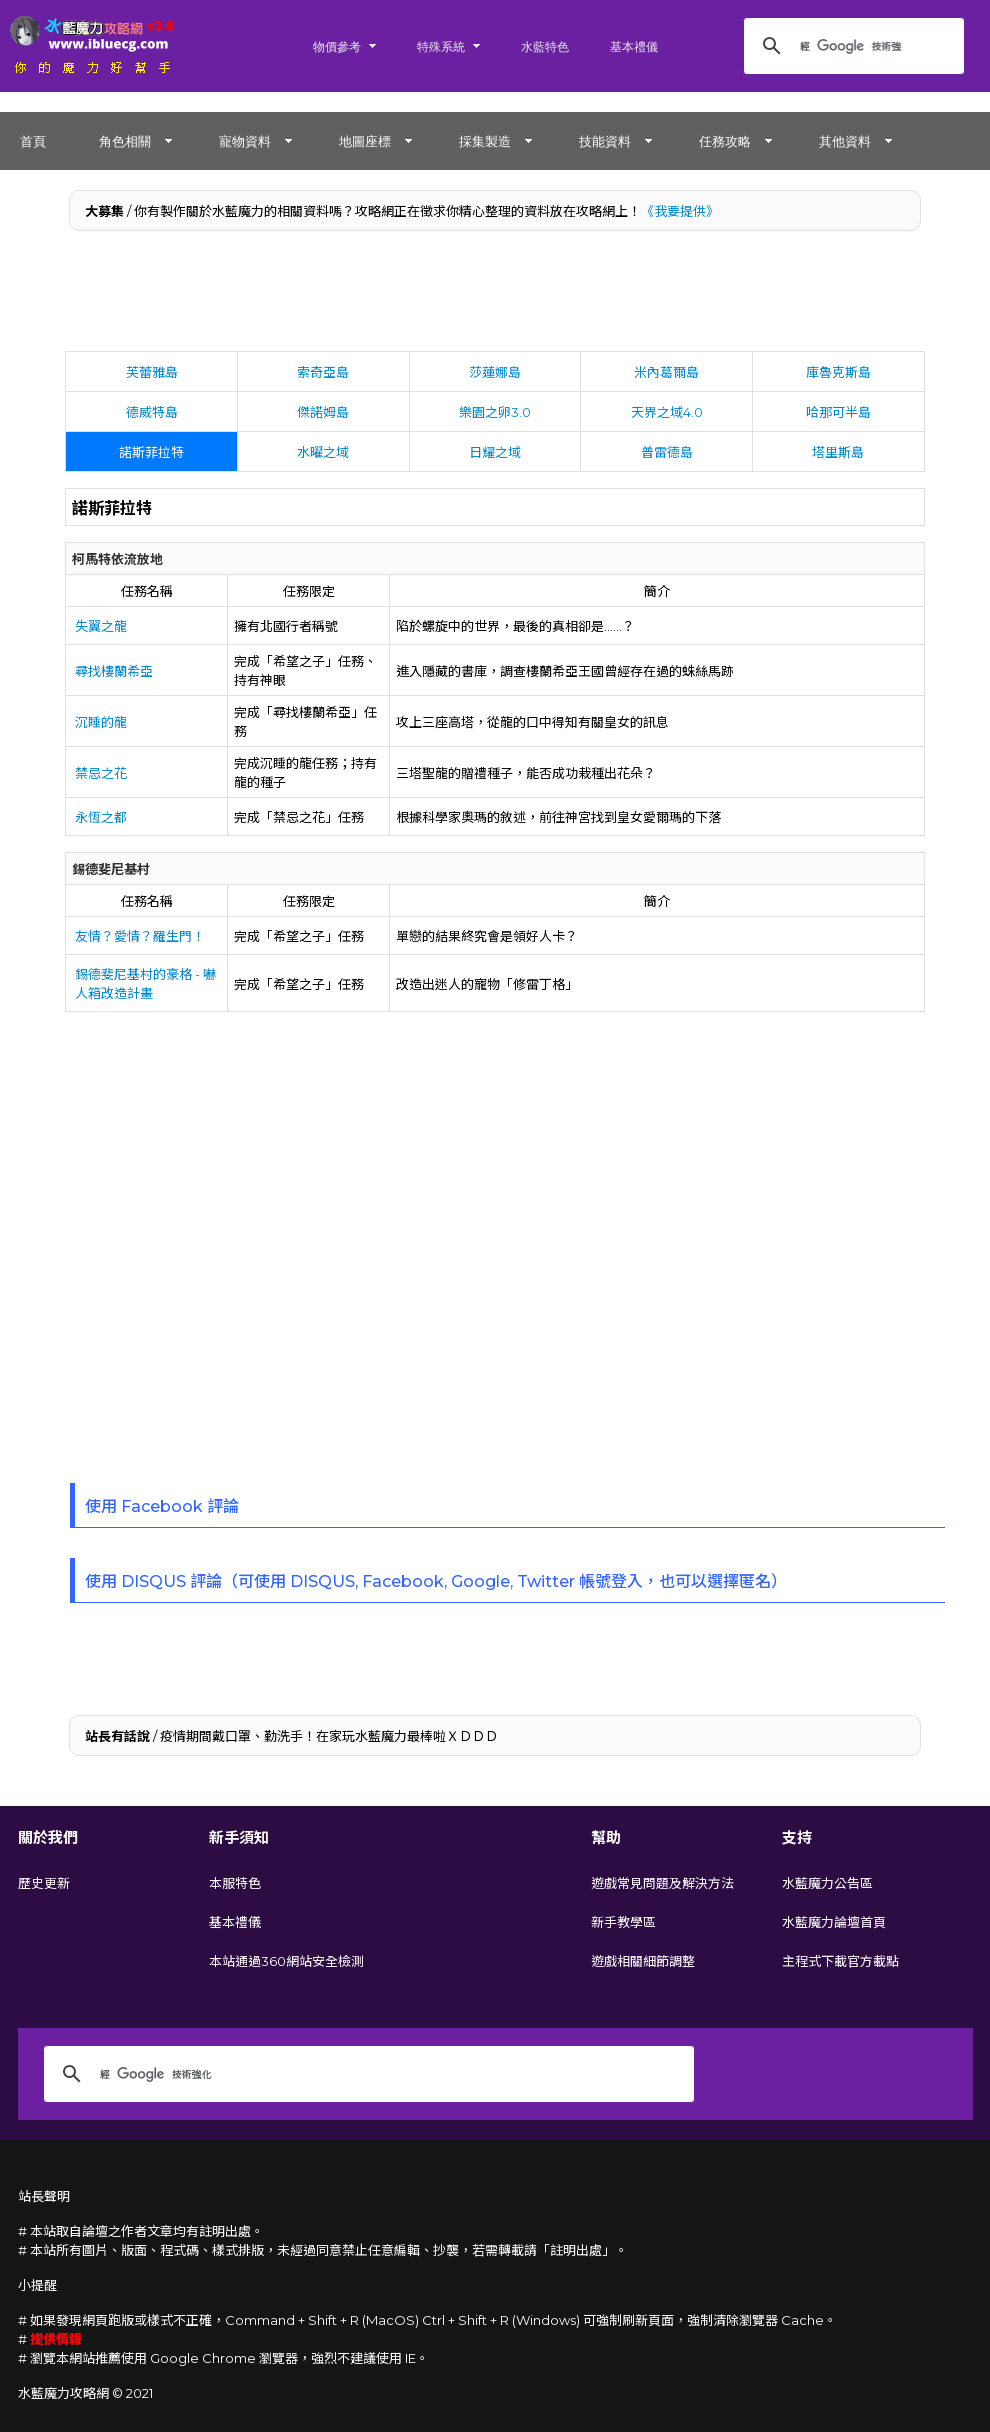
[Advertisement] (495, 296)
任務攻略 (725, 141)
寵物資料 (245, 141)
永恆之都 (101, 817)
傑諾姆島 (323, 412)
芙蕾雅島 (152, 372)
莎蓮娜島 (495, 372)
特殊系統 (441, 46)
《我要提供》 (680, 211)
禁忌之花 (101, 773)
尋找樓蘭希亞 (114, 671)
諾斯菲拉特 (151, 452)
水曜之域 (323, 452)
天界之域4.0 (667, 412)
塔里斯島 (838, 452)
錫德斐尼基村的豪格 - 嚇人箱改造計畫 (145, 983)
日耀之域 (495, 452)
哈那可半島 (838, 412)
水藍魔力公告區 (827, 1883)
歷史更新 (44, 1883)
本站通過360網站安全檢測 (286, 1961)
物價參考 (337, 46)
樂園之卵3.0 (495, 412)
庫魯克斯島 (838, 372)
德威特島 (152, 412)
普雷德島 (667, 452)
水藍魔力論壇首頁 (834, 1922)
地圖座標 (365, 141)
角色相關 (125, 141)
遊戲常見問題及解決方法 (662, 1883)
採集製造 (485, 141)
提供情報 (56, 2339)
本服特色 (235, 1883)
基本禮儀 (634, 46)
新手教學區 (623, 1922)
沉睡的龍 (101, 722)
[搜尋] (851, 46)
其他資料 (845, 141)
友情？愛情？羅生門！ (140, 936)
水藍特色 (545, 46)
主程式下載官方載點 (840, 1961)
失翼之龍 (101, 626)
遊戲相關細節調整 (643, 1961)
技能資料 (605, 141)
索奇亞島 (323, 372)
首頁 (33, 141)
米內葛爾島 (666, 372)
